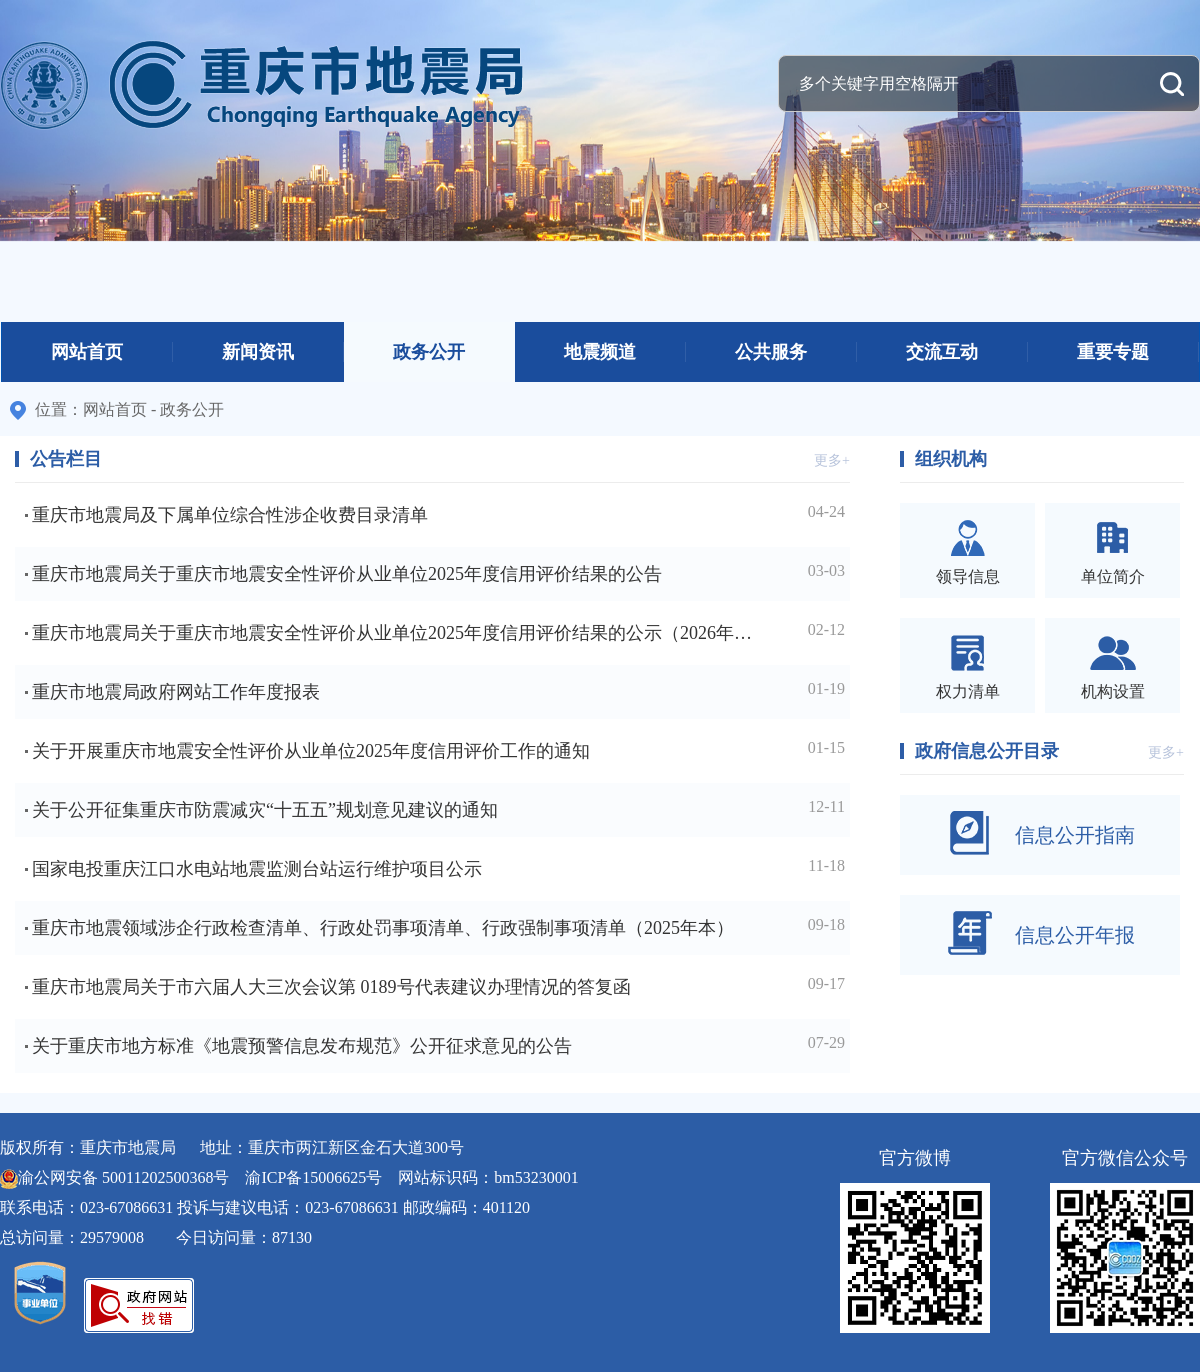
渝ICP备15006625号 (313, 1177)
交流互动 (942, 352)
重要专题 (1113, 352)
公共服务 (771, 352)
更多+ (832, 460)
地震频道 (600, 352)
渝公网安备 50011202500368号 (123, 1177)
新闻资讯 (258, 352)
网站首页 (87, 352)
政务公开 (429, 352)
